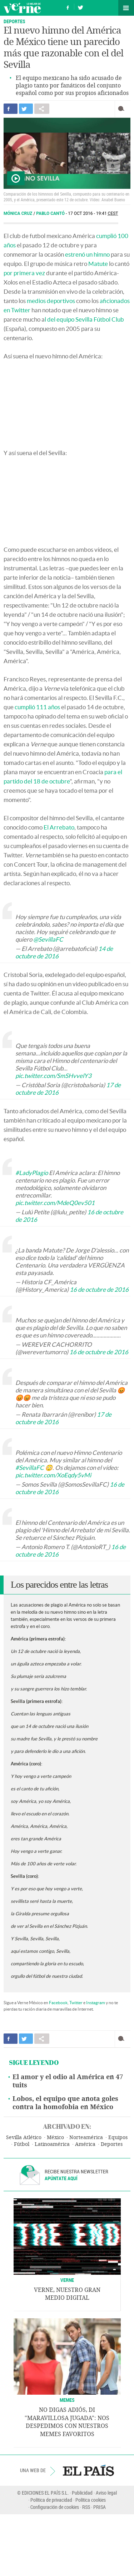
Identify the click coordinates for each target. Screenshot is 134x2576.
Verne (22, 8)
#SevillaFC (29, 1467)
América (85, 2144)
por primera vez (24, 272)
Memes (67, 2399)
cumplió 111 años (37, 707)
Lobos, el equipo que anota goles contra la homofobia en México (65, 2103)
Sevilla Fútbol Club (99, 319)
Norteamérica (86, 2137)
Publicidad (82, 2492)
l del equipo (59, 319)
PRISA (99, 2507)
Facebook (58, 2002)
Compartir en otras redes (41, 109)
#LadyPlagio (31, 1172)
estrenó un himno (87, 254)
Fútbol (21, 2144)
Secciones (126, 8)
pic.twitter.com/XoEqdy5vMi (53, 1475)
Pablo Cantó (51, 213)
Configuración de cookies (54, 2507)
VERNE (67, 2280)
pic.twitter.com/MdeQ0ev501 (55, 1202)
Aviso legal (106, 2492)
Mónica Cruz (18, 213)
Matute (98, 263)
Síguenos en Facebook (68, 7)
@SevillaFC (48, 939)
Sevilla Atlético (23, 2137)
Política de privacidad (51, 2499)
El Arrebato (59, 827)
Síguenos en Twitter (80, 7)
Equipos (118, 2137)
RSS (86, 2507)
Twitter (76, 2002)
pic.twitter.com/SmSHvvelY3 (53, 1075)
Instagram (95, 2002)
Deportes (14, 21)
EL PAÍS (88, 2470)
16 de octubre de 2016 (99, 1289)
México (55, 2137)
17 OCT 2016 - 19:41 (93, 213)
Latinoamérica (52, 2144)
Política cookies (90, 2499)
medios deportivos (51, 300)
